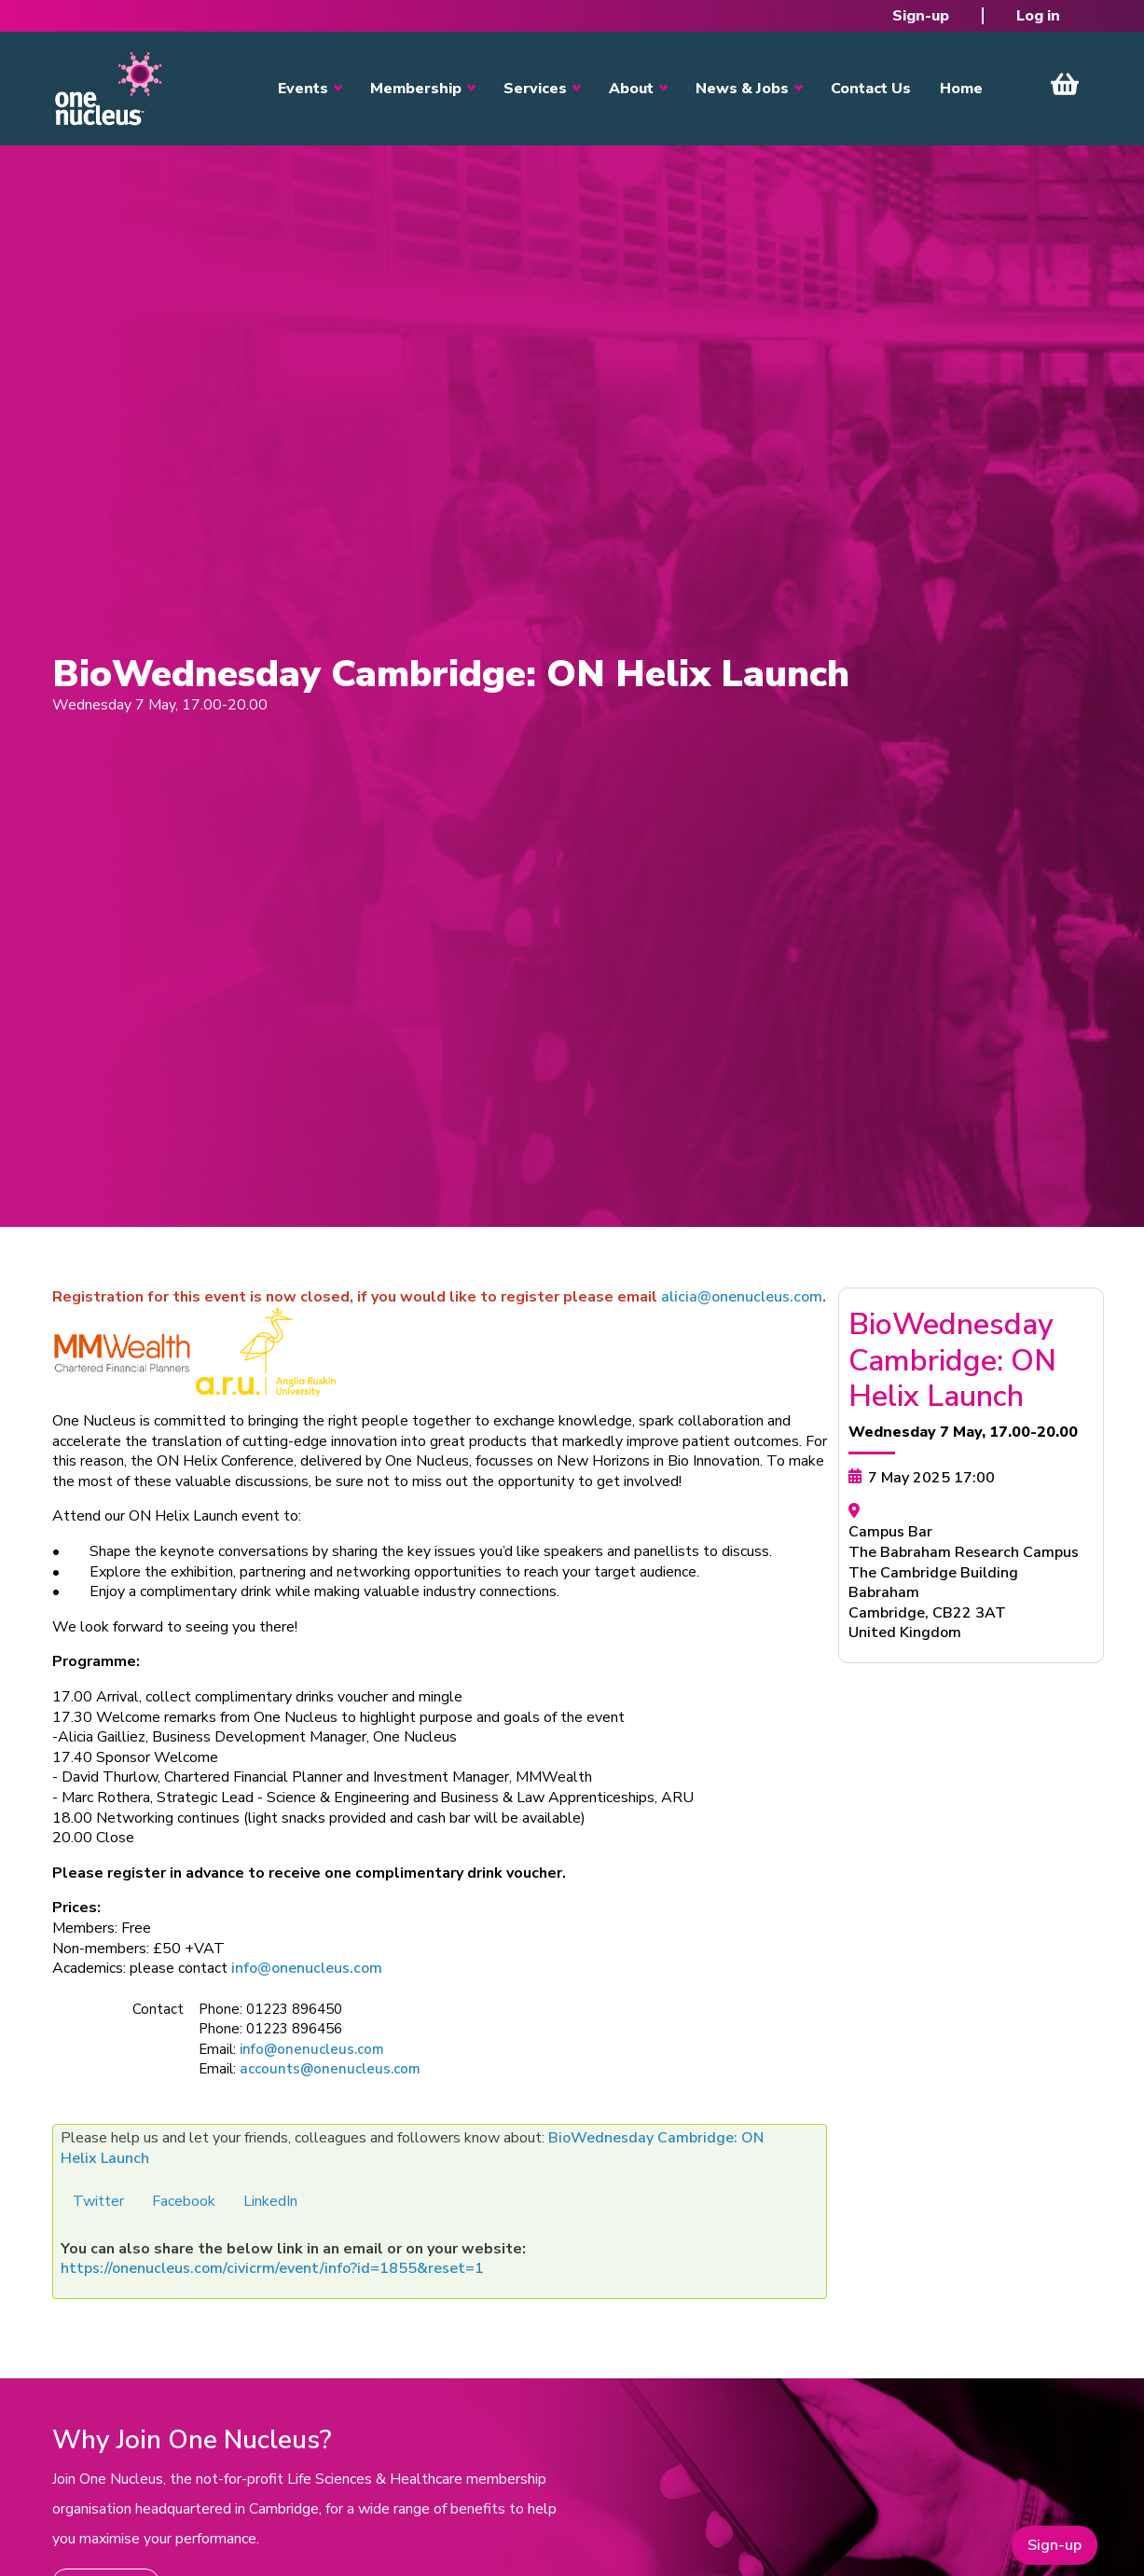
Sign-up (920, 15)
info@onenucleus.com (306, 1968)
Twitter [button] (98, 2201)
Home (961, 88)
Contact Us (871, 88)
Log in (1038, 15)
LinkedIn (270, 2201)
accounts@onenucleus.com (330, 2068)
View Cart (1065, 84)
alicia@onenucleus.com (741, 1297)
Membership (416, 88)
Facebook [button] (183, 2201)
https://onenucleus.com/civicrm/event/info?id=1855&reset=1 (272, 2268)
